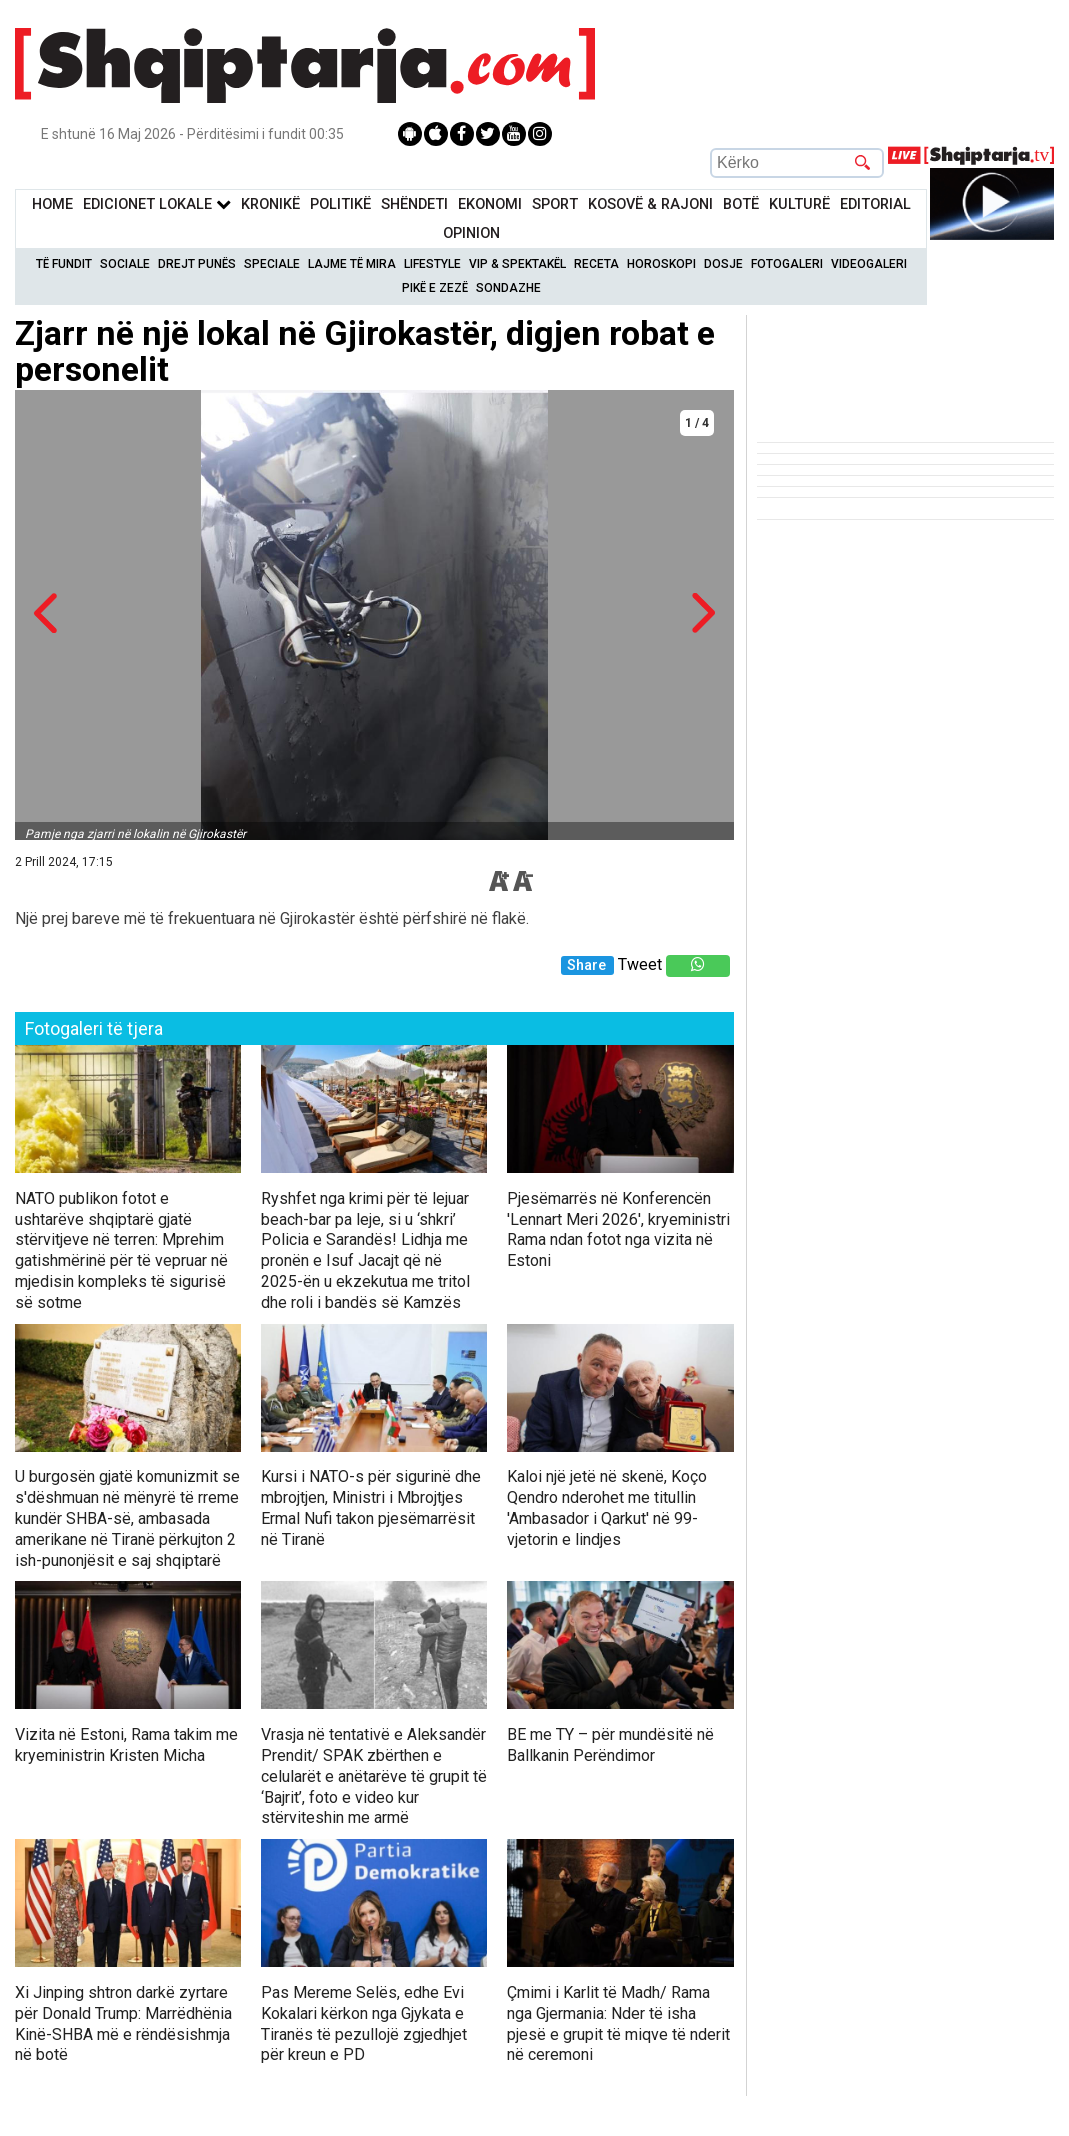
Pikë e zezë (435, 288)
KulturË (799, 204)
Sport (555, 204)
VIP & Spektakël (517, 264)
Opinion (471, 233)
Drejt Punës (197, 264)
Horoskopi (661, 264)
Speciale (272, 264)
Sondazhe (508, 288)
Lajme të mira (352, 264)
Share (586, 965)
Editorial (875, 204)
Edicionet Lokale (157, 204)
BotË (741, 204)
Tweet (640, 964)
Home (52, 204)
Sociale (125, 264)
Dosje (723, 264)
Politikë (340, 204)
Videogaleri (869, 264)
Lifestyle (432, 264)
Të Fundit (64, 264)
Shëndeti (414, 204)
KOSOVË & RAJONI (650, 204)
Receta (596, 264)
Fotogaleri (787, 264)
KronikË (270, 204)
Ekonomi (490, 204)
